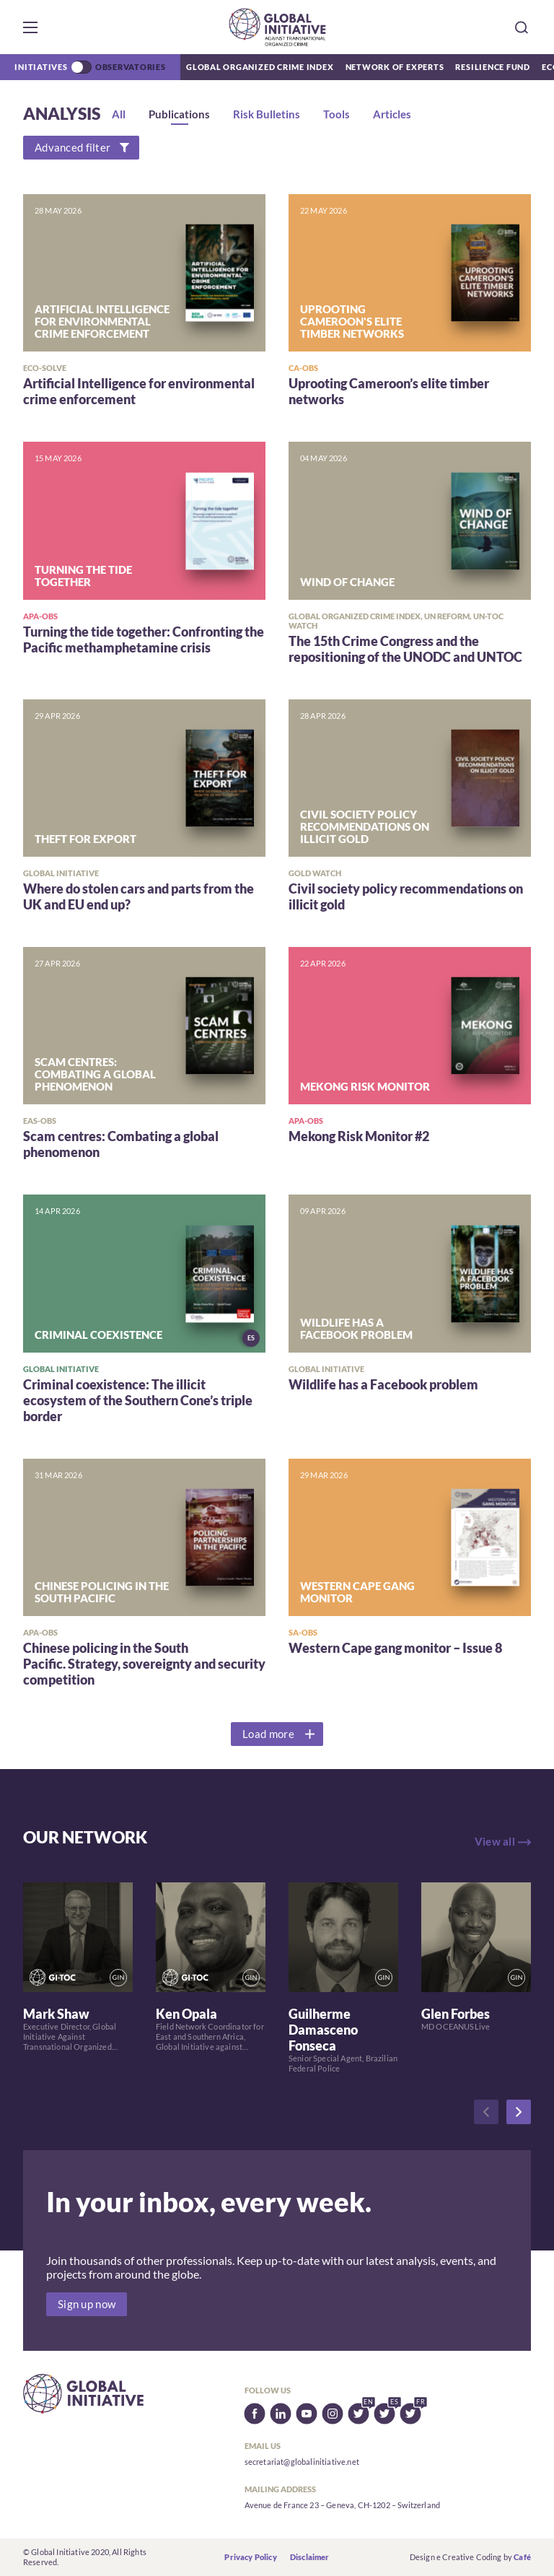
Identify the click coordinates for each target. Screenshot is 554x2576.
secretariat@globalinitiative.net (302, 2461)
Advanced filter (72, 147)
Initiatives (40, 66)
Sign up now (86, 2304)
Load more (268, 1734)
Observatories (130, 66)
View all (495, 1841)
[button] (30, 27)
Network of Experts (395, 66)
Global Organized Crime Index (260, 66)
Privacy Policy (250, 2557)
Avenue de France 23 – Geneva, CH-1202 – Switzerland (342, 2505)
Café (522, 2557)
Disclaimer (310, 2557)
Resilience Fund (492, 66)
